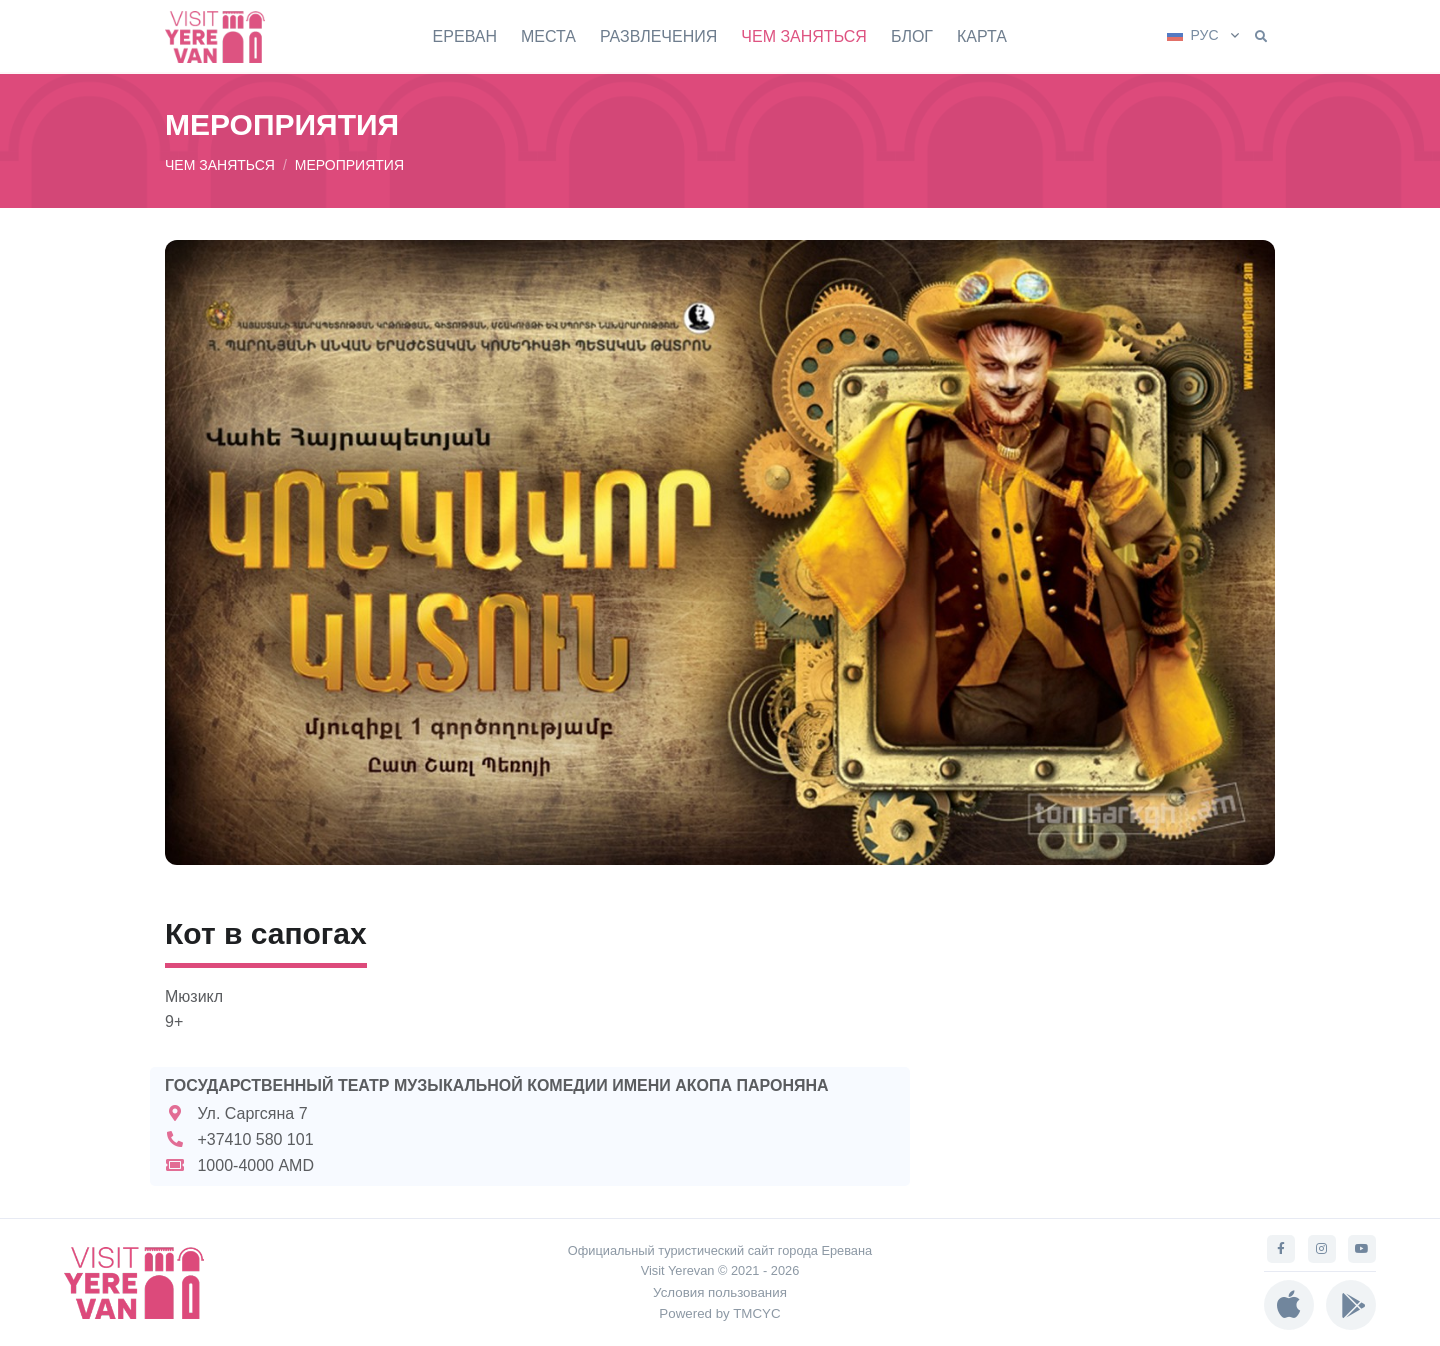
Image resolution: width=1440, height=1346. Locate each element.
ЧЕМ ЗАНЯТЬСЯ (804, 36)
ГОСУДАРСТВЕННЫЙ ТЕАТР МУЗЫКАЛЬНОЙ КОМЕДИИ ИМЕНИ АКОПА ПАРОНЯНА (497, 1085)
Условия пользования (720, 1292)
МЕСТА (548, 36)
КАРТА (982, 36)
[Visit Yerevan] (225, 36)
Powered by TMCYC (719, 1313)
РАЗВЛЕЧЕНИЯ (658, 36)
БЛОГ (912, 36)
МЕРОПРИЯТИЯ (349, 165)
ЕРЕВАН (465, 36)
